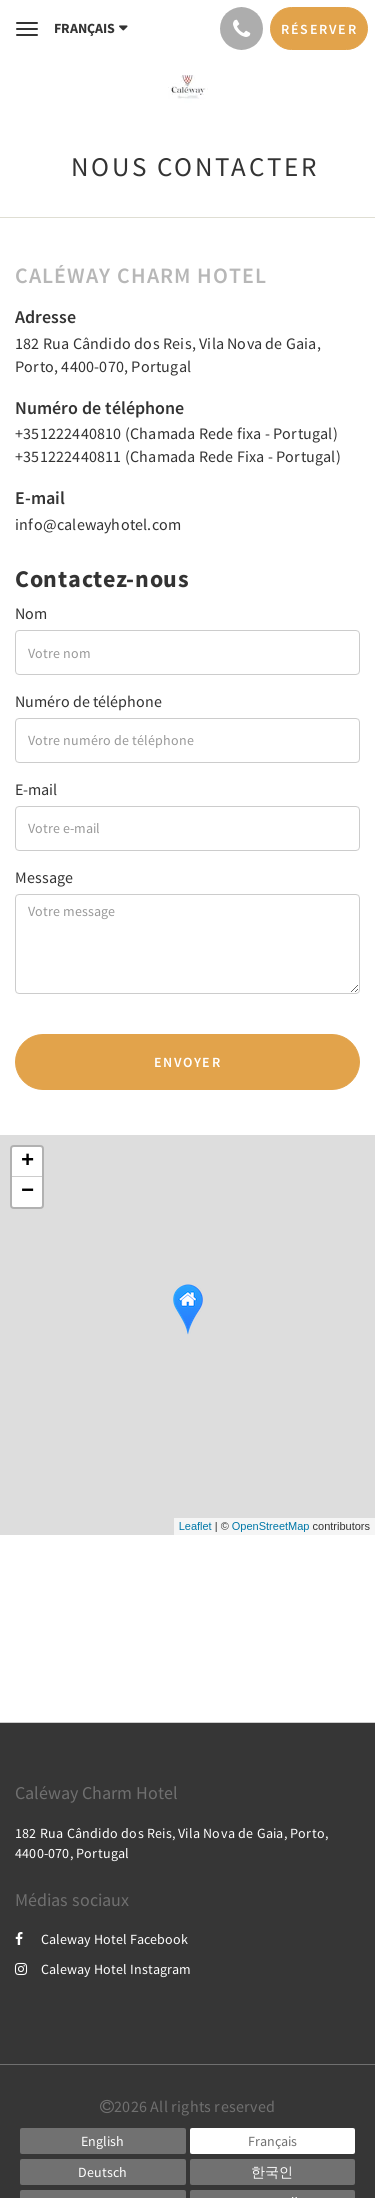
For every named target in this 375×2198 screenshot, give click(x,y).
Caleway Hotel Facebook (101, 1939)
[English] (103, 2141)
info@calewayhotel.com (98, 524)
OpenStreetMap (271, 1526)
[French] (273, 2141)
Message (44, 877)
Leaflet (195, 1526)
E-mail (36, 789)
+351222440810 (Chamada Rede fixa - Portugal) (176, 433)
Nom (31, 613)
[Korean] (273, 2172)
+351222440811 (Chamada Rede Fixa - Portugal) (178, 456)
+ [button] (27, 1162)
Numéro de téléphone (88, 701)
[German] (103, 2172)
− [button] (27, 1192)
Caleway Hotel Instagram (103, 1969)
